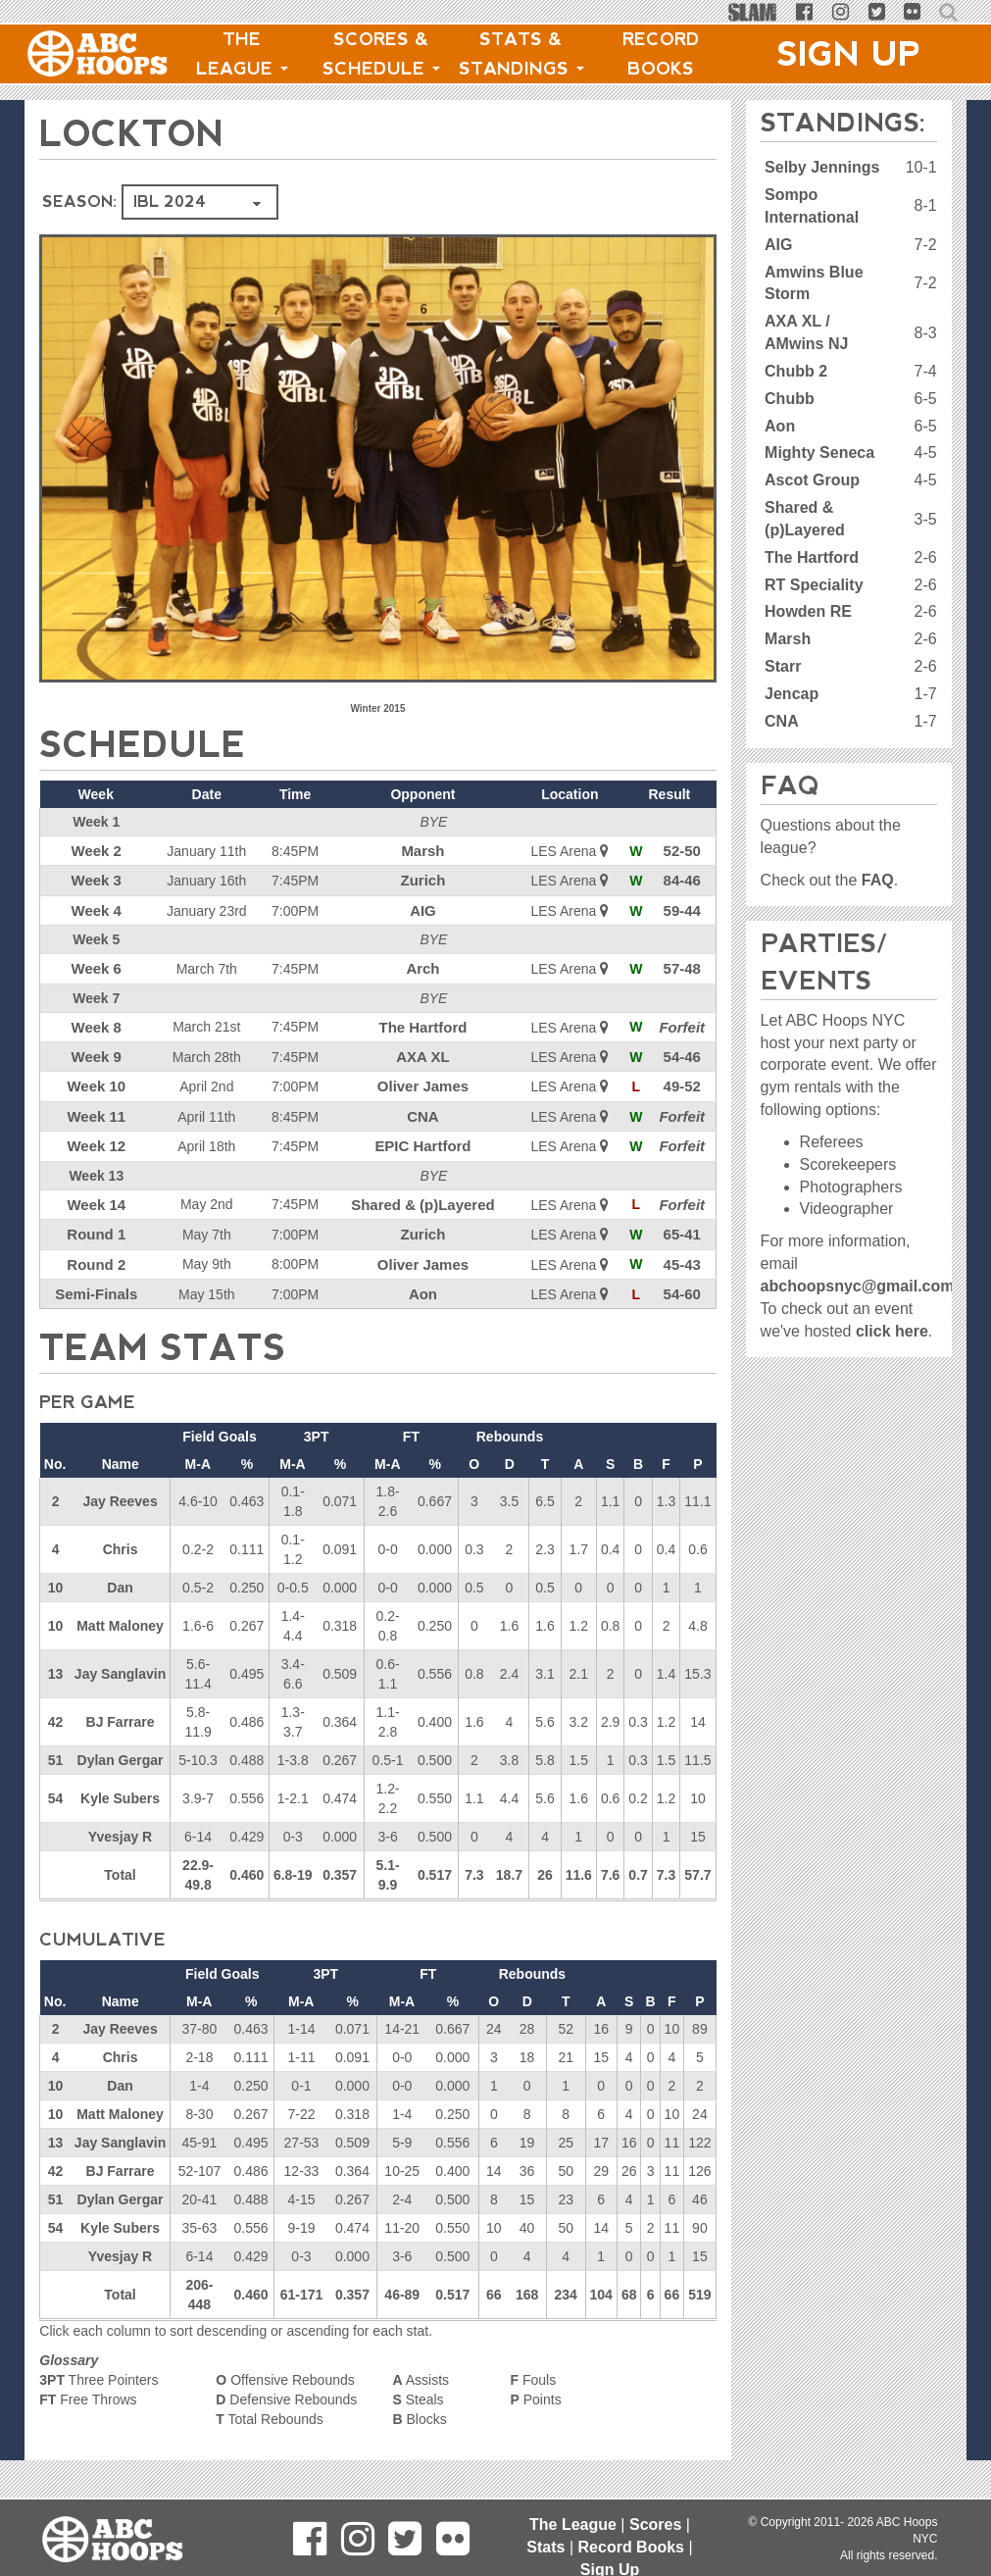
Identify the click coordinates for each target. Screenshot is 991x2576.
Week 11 (95, 1106)
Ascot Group (812, 480)
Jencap (791, 693)
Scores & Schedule (381, 53)
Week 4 (95, 907)
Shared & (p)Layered (424, 1191)
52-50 (683, 850)
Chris (120, 1531)
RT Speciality (814, 585)
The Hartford (423, 1021)
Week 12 (95, 1134)
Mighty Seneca (819, 452)
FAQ (878, 880)
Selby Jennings (822, 167)
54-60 (683, 1277)
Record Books (661, 53)
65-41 (683, 1220)
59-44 (683, 907)
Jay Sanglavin (120, 1655)
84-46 (683, 878)
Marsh (424, 850)
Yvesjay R (120, 1818)
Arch (423, 964)
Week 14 (95, 1191)
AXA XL (424, 1049)
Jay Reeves (119, 1482)
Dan (119, 1569)
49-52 (683, 1078)
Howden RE (808, 611)
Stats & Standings (521, 53)
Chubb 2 (796, 371)
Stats (545, 2547)
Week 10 (95, 1078)
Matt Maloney (120, 1607)
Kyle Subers (120, 1780)
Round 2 (95, 1248)
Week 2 (95, 850)
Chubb (790, 398)
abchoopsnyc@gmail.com (858, 1286)
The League (242, 53)
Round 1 (95, 1220)
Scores (655, 2524)
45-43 (683, 1248)
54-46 (683, 1049)
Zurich (424, 878)
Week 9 (95, 1049)
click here (892, 1331)
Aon (424, 1277)
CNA (423, 1106)
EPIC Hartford (423, 1134)
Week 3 (95, 878)
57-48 (683, 964)
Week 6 (95, 964)
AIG (424, 907)
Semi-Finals (95, 1277)
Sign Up (848, 54)
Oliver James (424, 1078)
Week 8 (95, 1021)
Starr (783, 666)
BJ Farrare (120, 1703)
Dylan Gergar (120, 1741)
